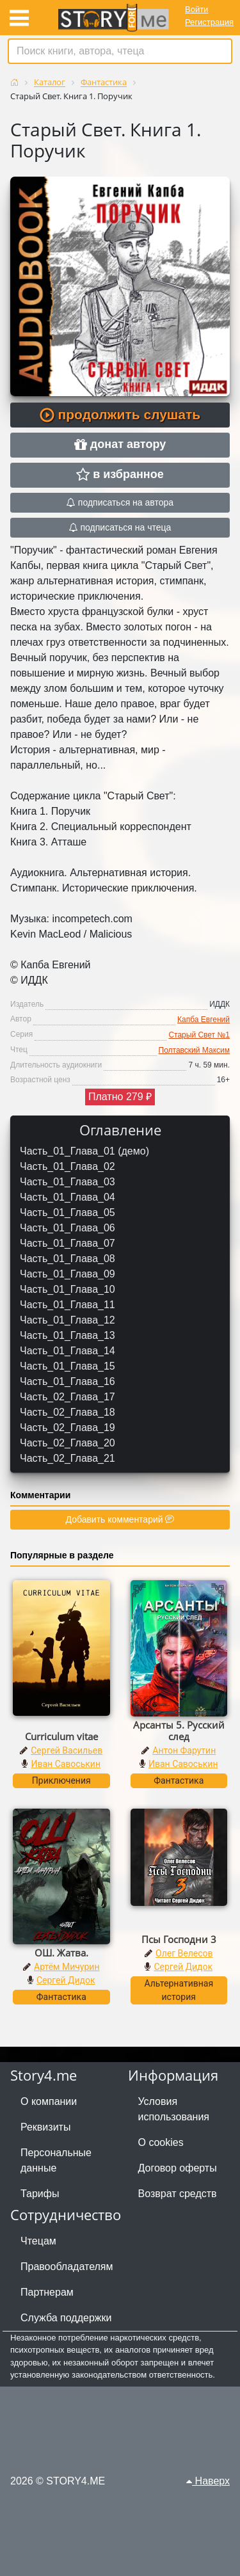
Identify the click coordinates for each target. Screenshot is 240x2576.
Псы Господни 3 (178, 1939)
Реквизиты (45, 2127)
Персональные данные (56, 2160)
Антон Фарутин (184, 1750)
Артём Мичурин (66, 1967)
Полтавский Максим (194, 1050)
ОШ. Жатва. (61, 1952)
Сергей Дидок (65, 1980)
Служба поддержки (65, 2317)
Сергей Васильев (66, 1750)
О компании (48, 2101)
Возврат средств (177, 2193)
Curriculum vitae (61, 1736)
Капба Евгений (203, 1019)
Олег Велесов (184, 1953)
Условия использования (174, 2109)
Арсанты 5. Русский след (179, 1730)
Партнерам (47, 2292)
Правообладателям (66, 2266)
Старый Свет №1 (199, 1034)
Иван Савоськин (65, 1764)
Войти (196, 9)
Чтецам (38, 2241)
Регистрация (209, 22)
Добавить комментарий (120, 1519)
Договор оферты (177, 2168)
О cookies (161, 2142)
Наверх (208, 2481)
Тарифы (39, 2193)
